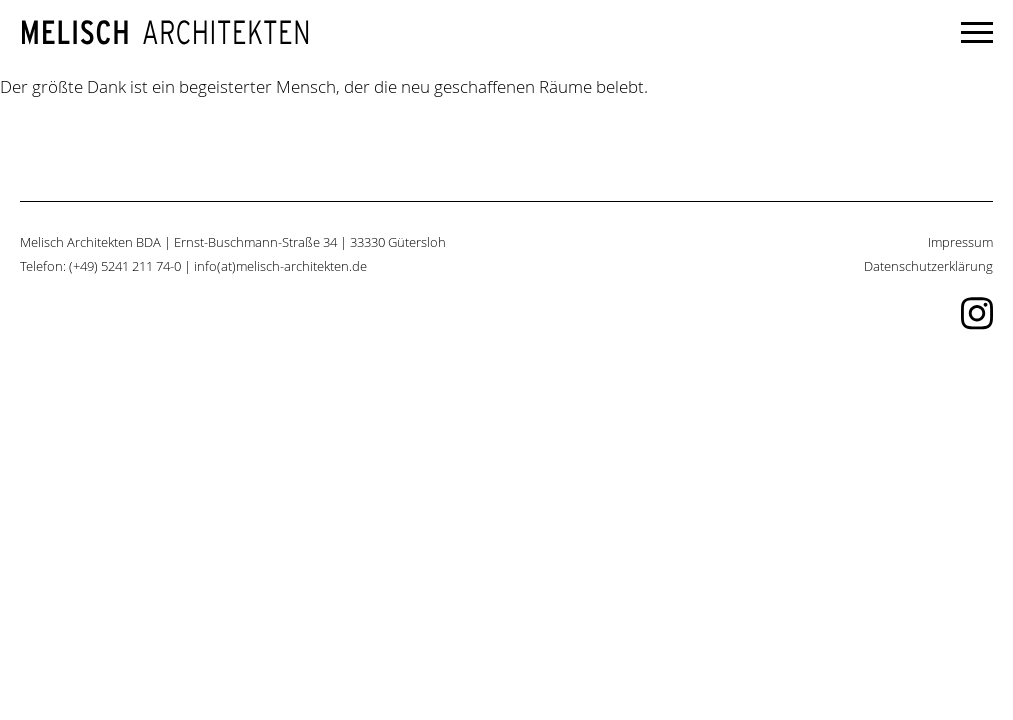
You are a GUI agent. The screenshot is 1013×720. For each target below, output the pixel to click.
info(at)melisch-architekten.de (280, 266)
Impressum (960, 242)
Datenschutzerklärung (928, 266)
